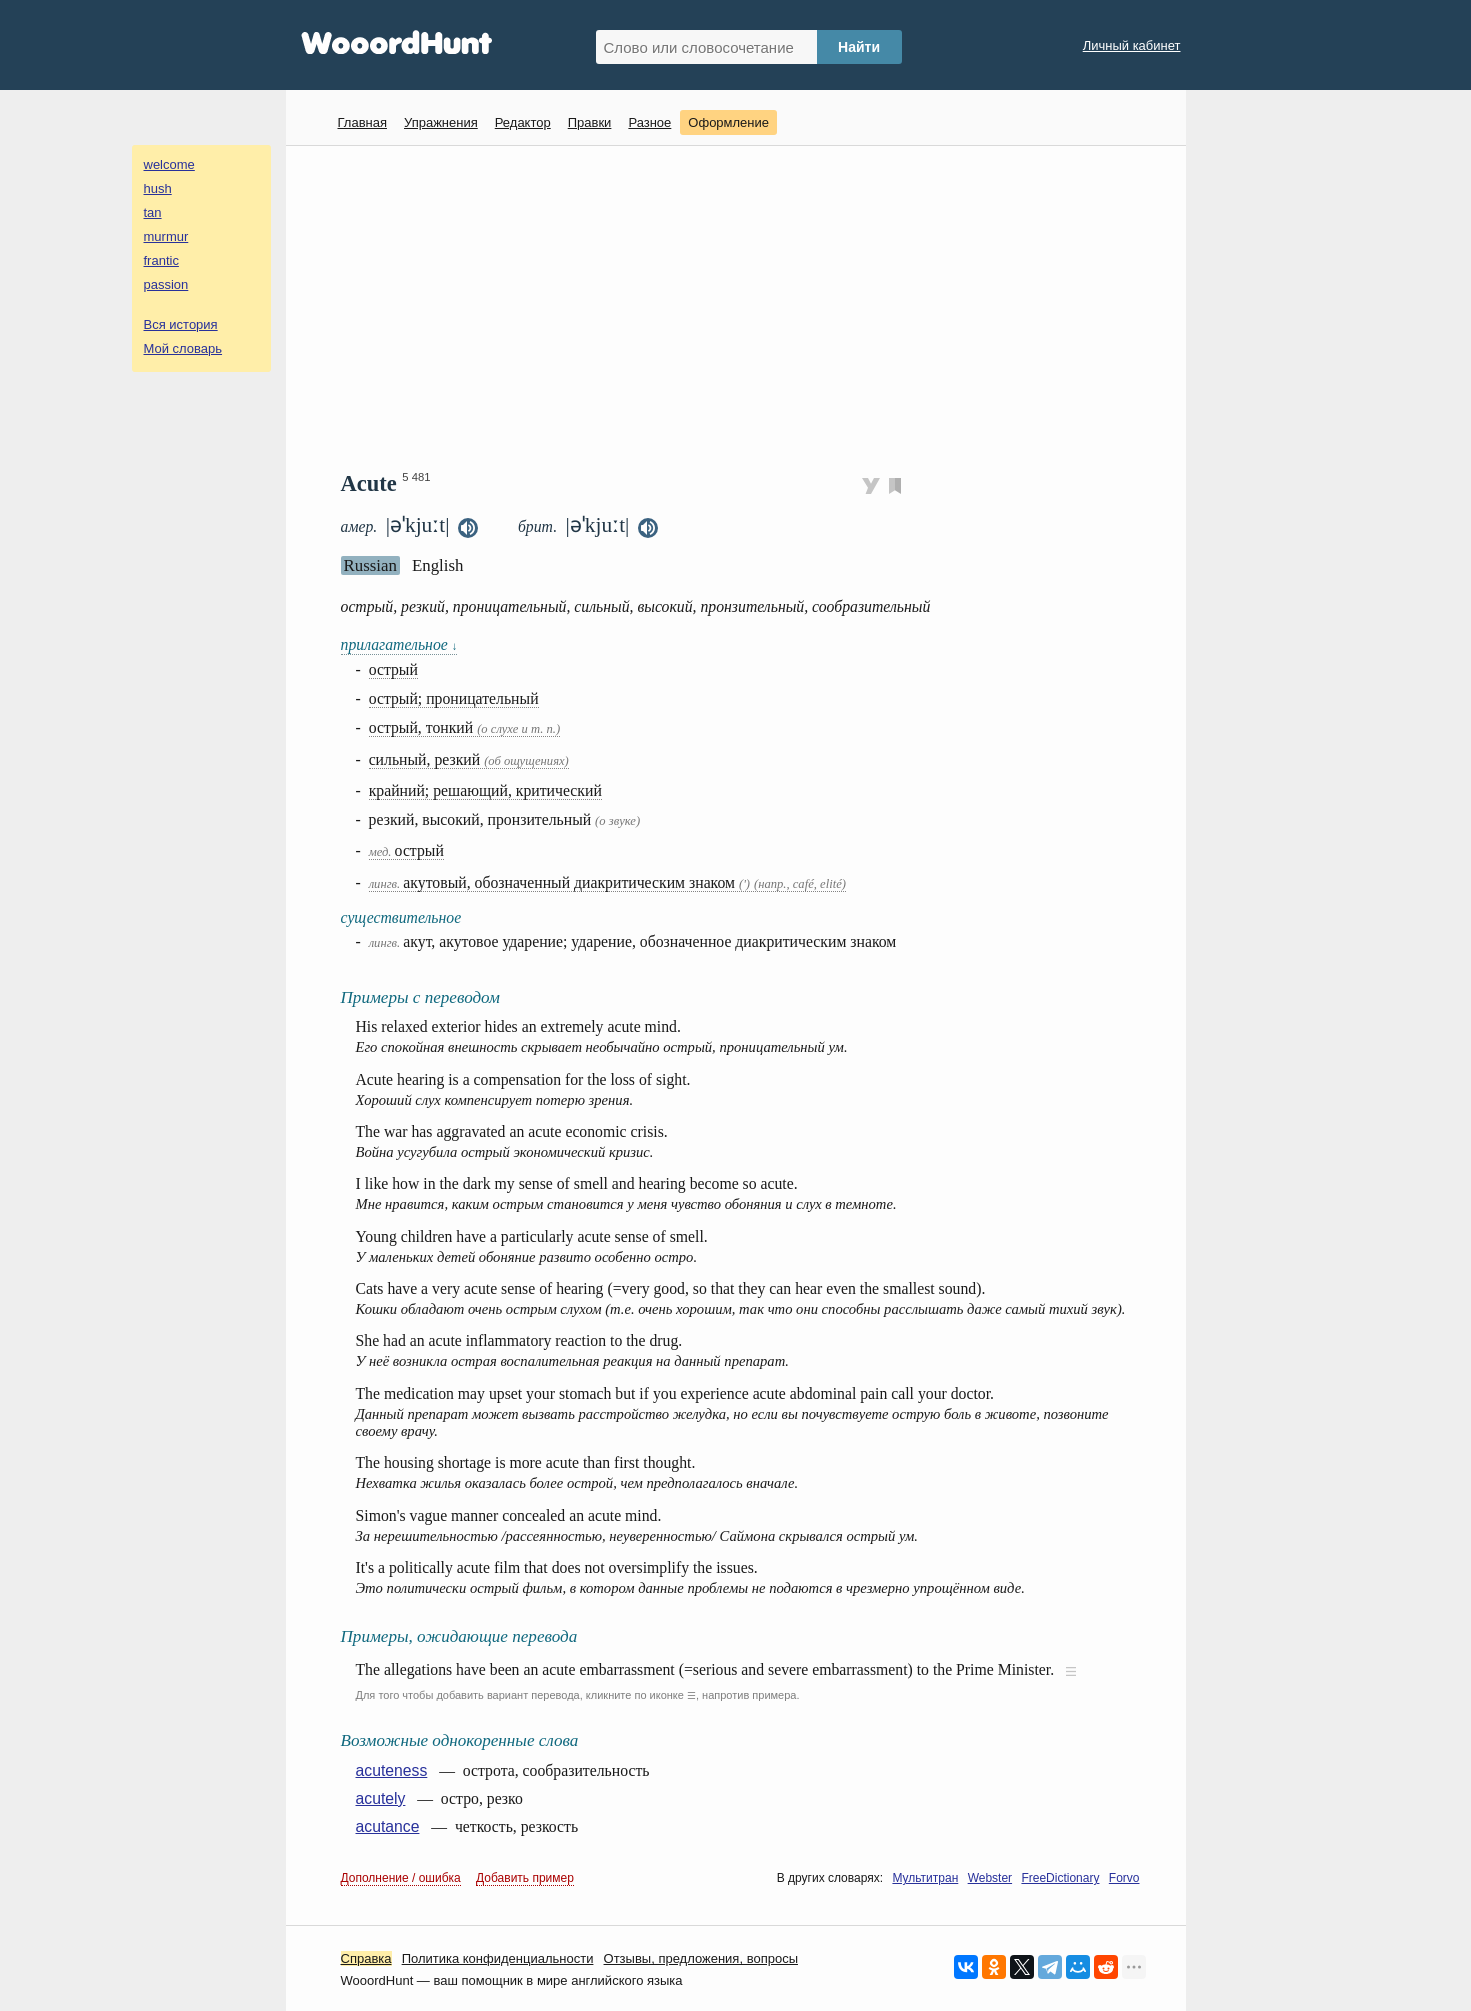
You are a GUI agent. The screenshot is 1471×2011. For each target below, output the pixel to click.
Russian (370, 565)
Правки (590, 122)
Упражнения (441, 122)
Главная (362, 122)
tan (153, 212)
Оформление (728, 122)
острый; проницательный (454, 698)
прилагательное (399, 644)
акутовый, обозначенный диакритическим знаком (607, 882)
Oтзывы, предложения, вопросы (701, 1958)
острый (393, 669)
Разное (649, 122)
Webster (990, 1878)
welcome (169, 164)
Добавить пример (525, 1878)
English (438, 565)
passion (166, 284)
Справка (366, 1958)
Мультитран (925, 1878)
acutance (388, 1826)
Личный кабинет (1132, 45)
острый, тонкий (464, 727)
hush (158, 188)
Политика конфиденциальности (498, 1958)
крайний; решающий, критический (485, 790)
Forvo (1124, 1878)
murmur (166, 236)
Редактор (523, 122)
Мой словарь (183, 348)
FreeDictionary (1060, 1878)
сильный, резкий (469, 759)
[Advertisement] (743, 306)
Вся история (181, 324)
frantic (161, 260)
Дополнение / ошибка (401, 1878)
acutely (381, 1798)
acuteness (392, 1770)
